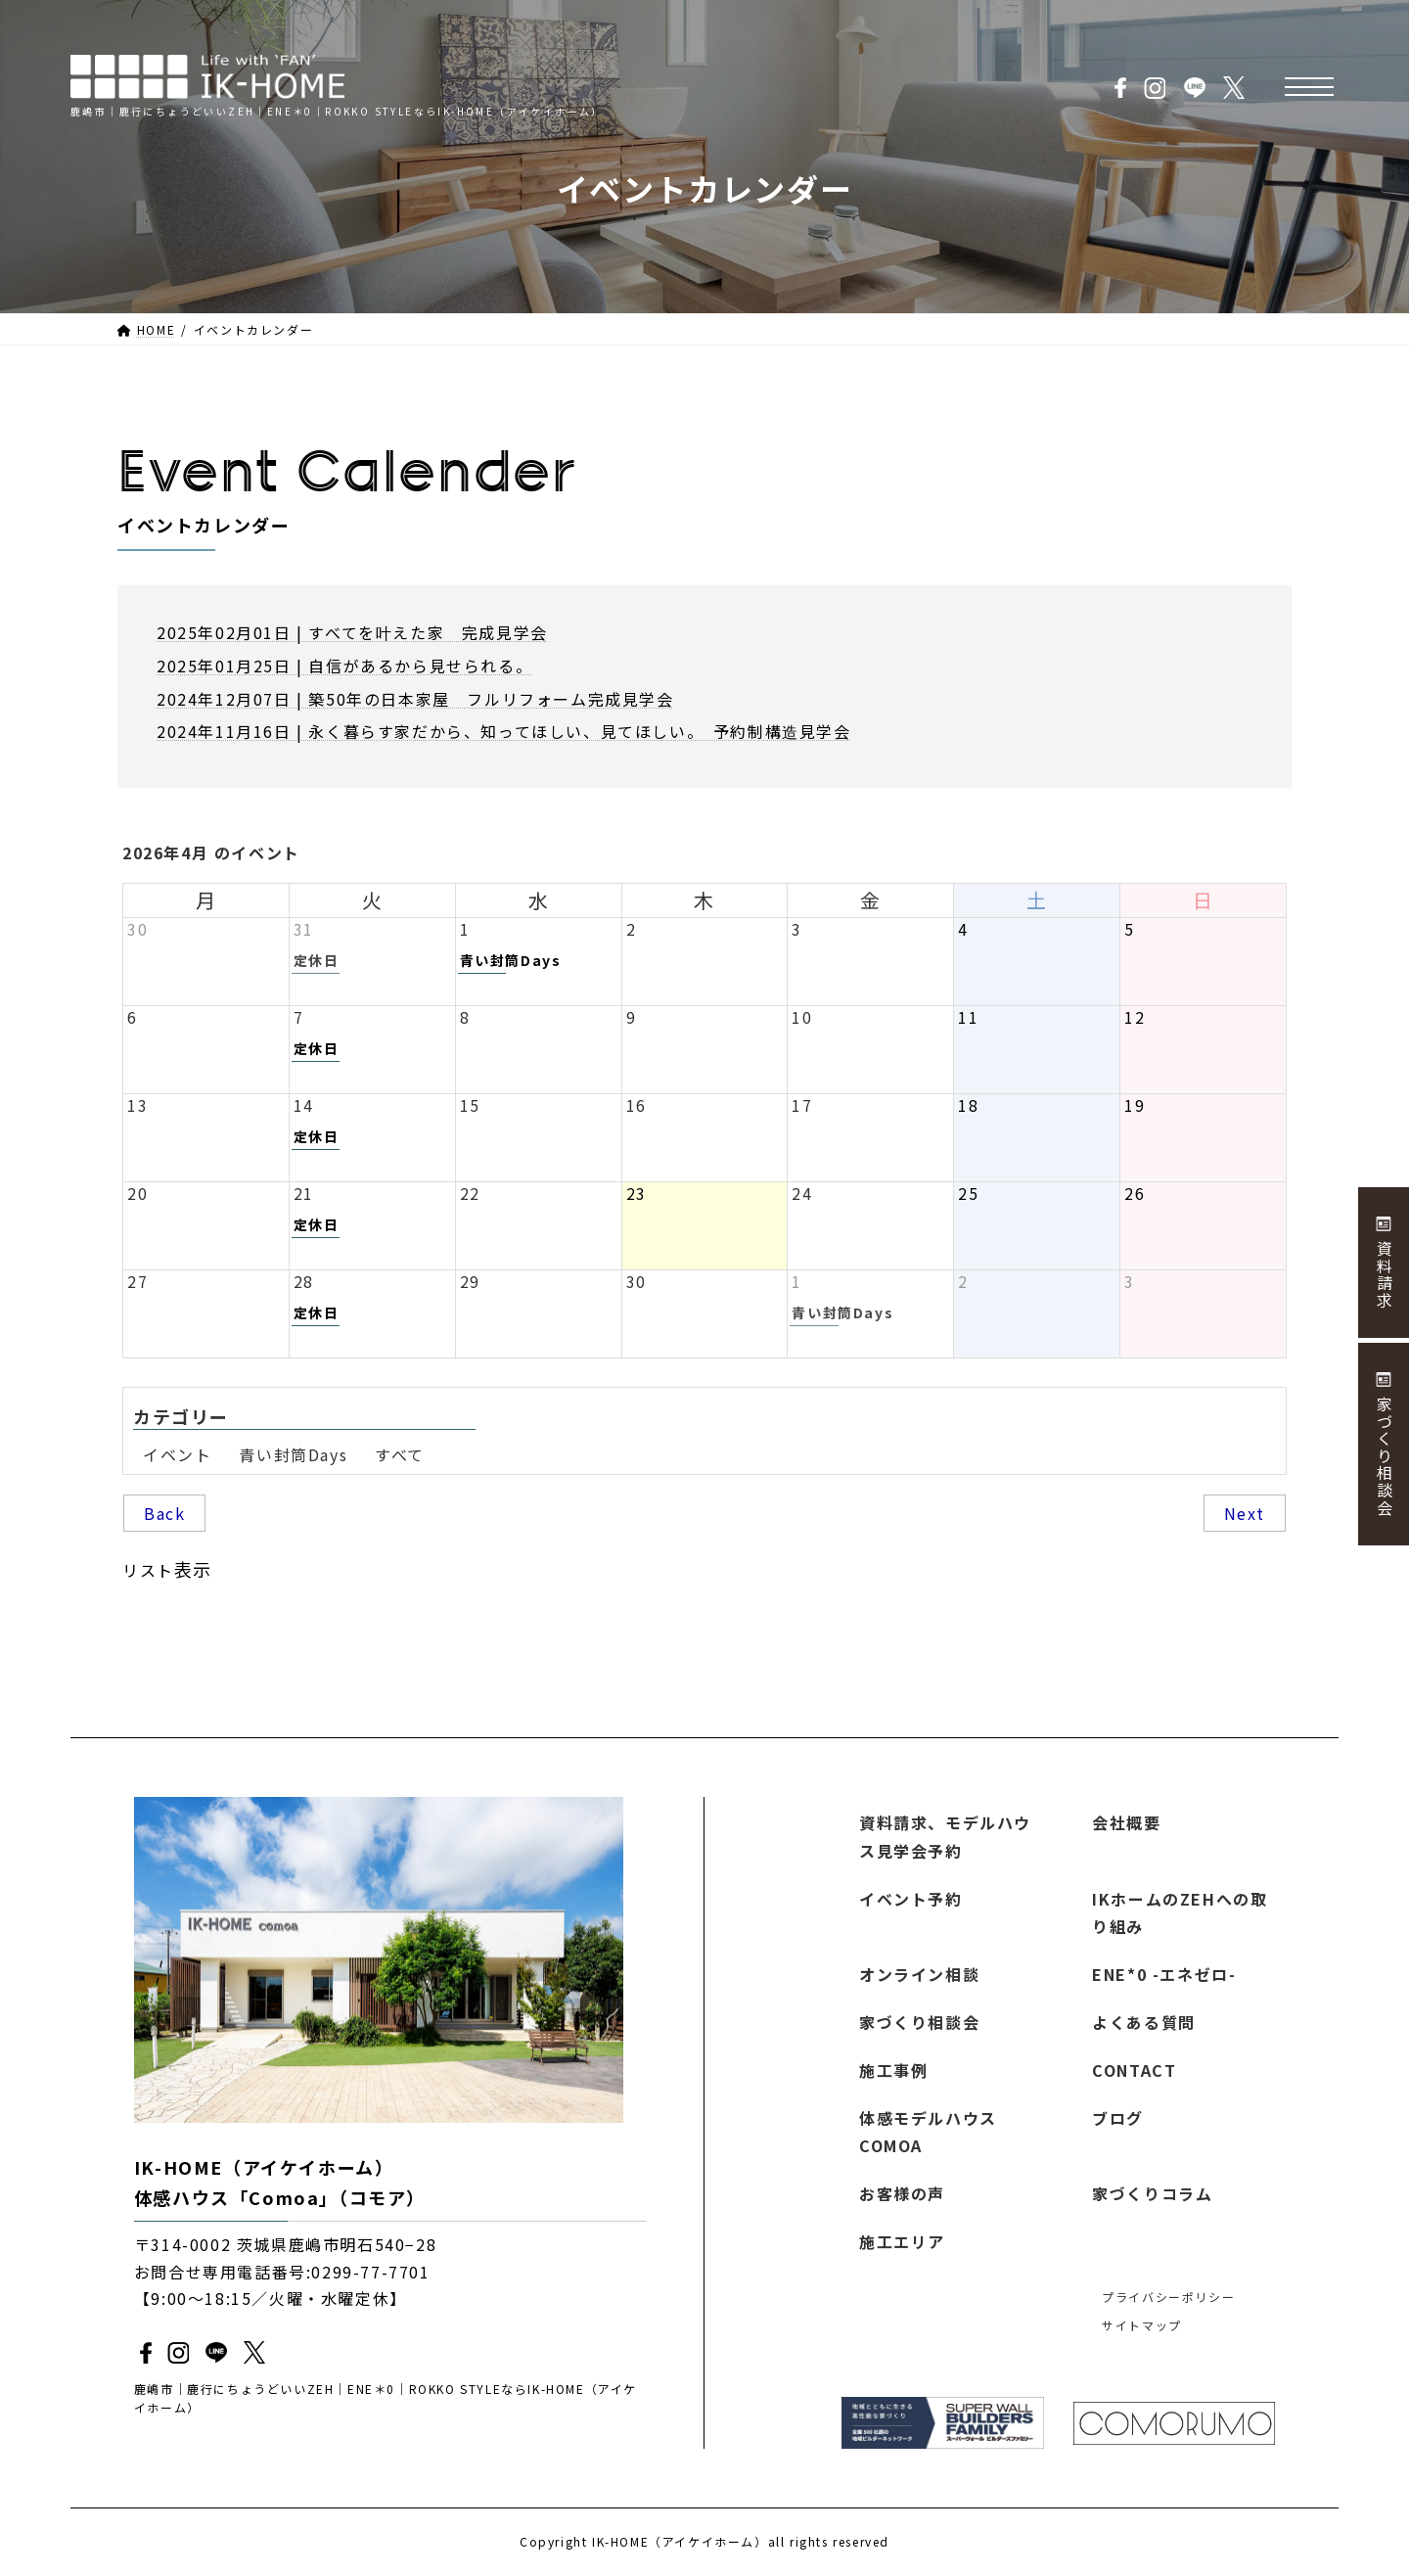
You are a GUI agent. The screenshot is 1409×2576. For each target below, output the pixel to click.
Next (1244, 1513)
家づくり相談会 (919, 2022)
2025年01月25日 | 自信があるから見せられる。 (344, 665)
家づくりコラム (1152, 2194)
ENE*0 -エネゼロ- (1164, 1975)
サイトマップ (1142, 2325)
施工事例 (893, 2070)
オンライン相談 (919, 1975)
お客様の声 (902, 2194)
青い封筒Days (293, 1454)
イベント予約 (911, 1898)
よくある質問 (1144, 2022)
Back (164, 1513)
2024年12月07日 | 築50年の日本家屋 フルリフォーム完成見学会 (415, 699)
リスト (167, 1569)
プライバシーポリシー (1168, 2296)
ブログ (1118, 2118)
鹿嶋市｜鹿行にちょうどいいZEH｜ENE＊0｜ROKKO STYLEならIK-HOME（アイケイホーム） (385, 2397)
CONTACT (1134, 2070)
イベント (177, 1454)
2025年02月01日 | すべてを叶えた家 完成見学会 (352, 632)
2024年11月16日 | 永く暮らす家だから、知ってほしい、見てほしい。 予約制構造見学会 (504, 731)
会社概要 (1126, 1822)
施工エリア (902, 2241)
